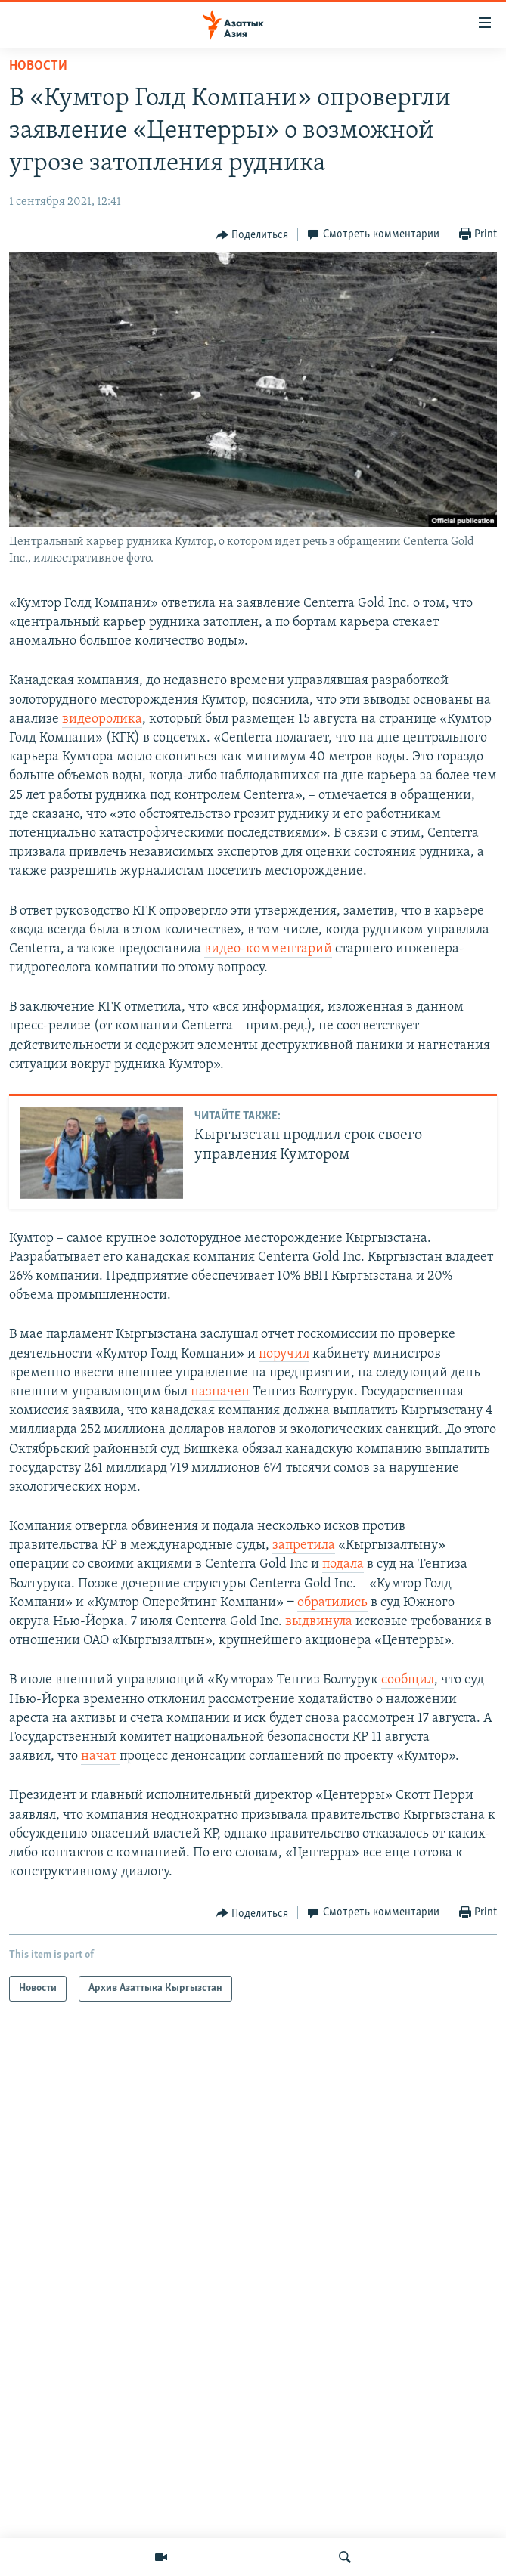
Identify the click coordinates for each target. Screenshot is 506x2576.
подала (343, 1564)
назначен (220, 1392)
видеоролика (102, 719)
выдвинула (318, 1622)
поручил (284, 1354)
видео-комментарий (268, 949)
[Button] (252, 235)
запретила (303, 1545)
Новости (38, 66)
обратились (332, 1603)
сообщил (407, 1680)
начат (100, 1756)
